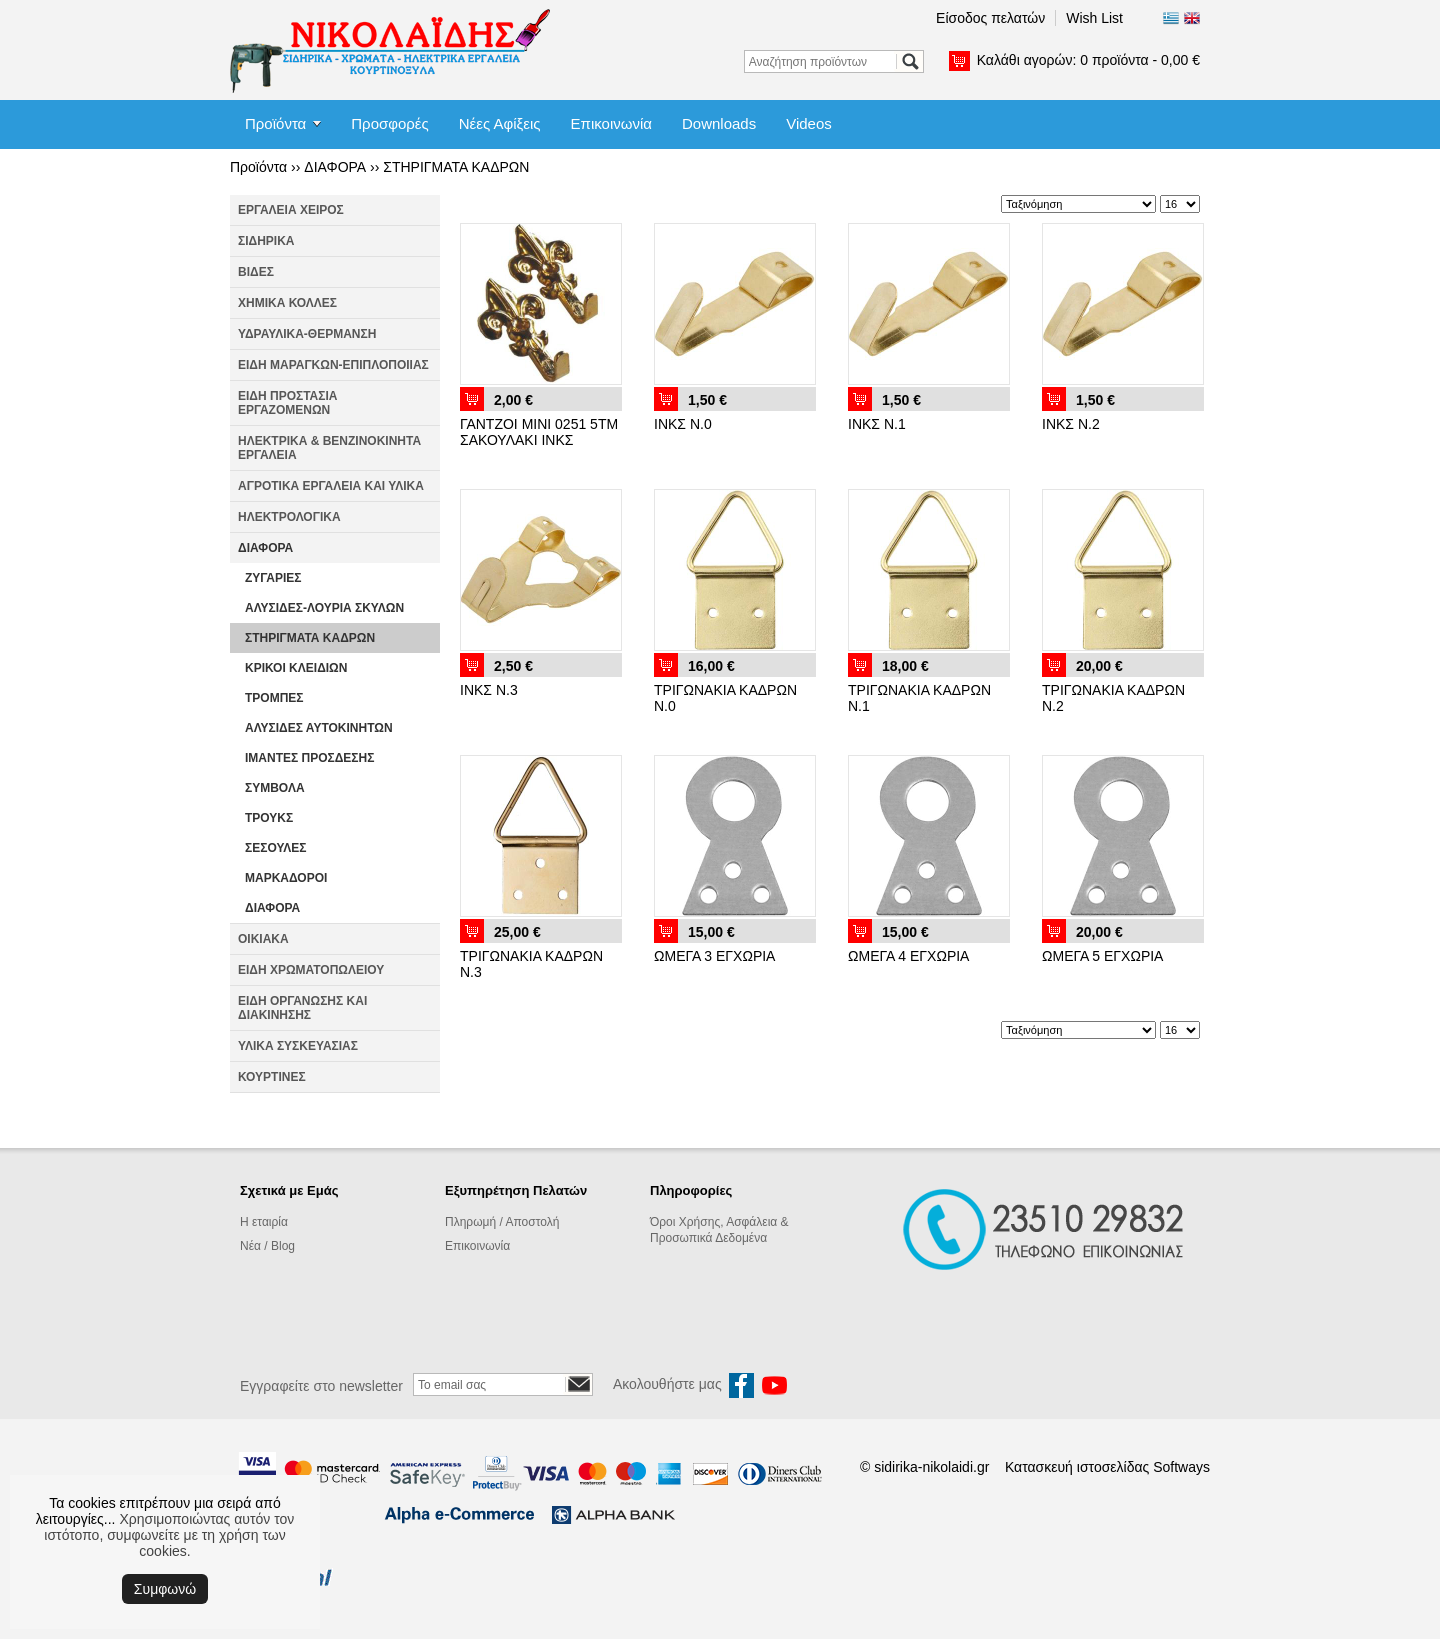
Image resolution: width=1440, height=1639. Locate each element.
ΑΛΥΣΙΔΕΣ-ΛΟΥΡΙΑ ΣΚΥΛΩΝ (324, 608)
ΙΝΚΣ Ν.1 (877, 424)
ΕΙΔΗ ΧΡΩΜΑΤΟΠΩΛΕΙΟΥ (311, 970)
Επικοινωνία (611, 123)
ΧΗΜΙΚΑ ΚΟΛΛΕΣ (287, 303)
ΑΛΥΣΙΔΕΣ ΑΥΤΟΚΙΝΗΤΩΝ (319, 728)
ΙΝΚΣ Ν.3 (489, 690)
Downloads (719, 123)
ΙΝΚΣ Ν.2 (1071, 424)
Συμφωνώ (165, 1589)
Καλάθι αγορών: (1088, 60)
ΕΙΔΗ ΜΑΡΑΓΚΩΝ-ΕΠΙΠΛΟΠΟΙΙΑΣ (333, 365)
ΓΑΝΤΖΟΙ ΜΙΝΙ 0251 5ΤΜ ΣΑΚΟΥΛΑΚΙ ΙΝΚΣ (539, 432)
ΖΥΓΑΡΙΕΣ (273, 578)
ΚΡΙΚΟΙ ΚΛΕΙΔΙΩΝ (296, 668)
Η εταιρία (264, 1222)
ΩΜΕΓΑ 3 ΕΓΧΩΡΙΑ (714, 956)
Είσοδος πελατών (990, 18)
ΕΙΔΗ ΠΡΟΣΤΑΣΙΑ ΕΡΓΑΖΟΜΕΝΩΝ (287, 403)
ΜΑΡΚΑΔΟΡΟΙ (286, 878)
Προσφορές (389, 123)
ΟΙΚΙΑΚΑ (263, 939)
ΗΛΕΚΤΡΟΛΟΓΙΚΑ (289, 517)
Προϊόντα (275, 123)
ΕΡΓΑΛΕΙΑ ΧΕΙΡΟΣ (291, 210)
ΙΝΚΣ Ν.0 (683, 424)
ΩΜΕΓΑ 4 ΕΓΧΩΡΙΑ (908, 956)
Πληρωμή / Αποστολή (502, 1222)
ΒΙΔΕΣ (256, 272)
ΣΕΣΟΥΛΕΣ (276, 848)
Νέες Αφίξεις (500, 123)
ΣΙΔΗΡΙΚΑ (266, 241)
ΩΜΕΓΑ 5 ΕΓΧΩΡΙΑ (1102, 956)
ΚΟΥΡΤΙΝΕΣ (272, 1077)
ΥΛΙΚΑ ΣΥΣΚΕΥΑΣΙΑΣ (298, 1046)
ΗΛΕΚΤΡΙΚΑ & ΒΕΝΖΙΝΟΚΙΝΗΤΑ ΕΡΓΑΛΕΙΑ (329, 448)
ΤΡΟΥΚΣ (269, 818)
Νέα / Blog (267, 1246)
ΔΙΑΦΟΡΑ (335, 167)
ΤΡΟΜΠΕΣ (274, 698)
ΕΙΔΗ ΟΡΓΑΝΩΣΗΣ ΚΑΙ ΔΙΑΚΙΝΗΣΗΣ (302, 1008)
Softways (1181, 1467)
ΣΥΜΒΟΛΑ (275, 788)
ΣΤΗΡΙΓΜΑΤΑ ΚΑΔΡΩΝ (456, 167)
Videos (809, 123)
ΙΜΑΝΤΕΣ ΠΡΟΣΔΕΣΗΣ (309, 758)
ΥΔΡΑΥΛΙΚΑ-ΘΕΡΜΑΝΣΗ (307, 334)
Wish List (1094, 18)
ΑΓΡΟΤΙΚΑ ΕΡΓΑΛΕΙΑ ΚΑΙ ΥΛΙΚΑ (331, 486)
